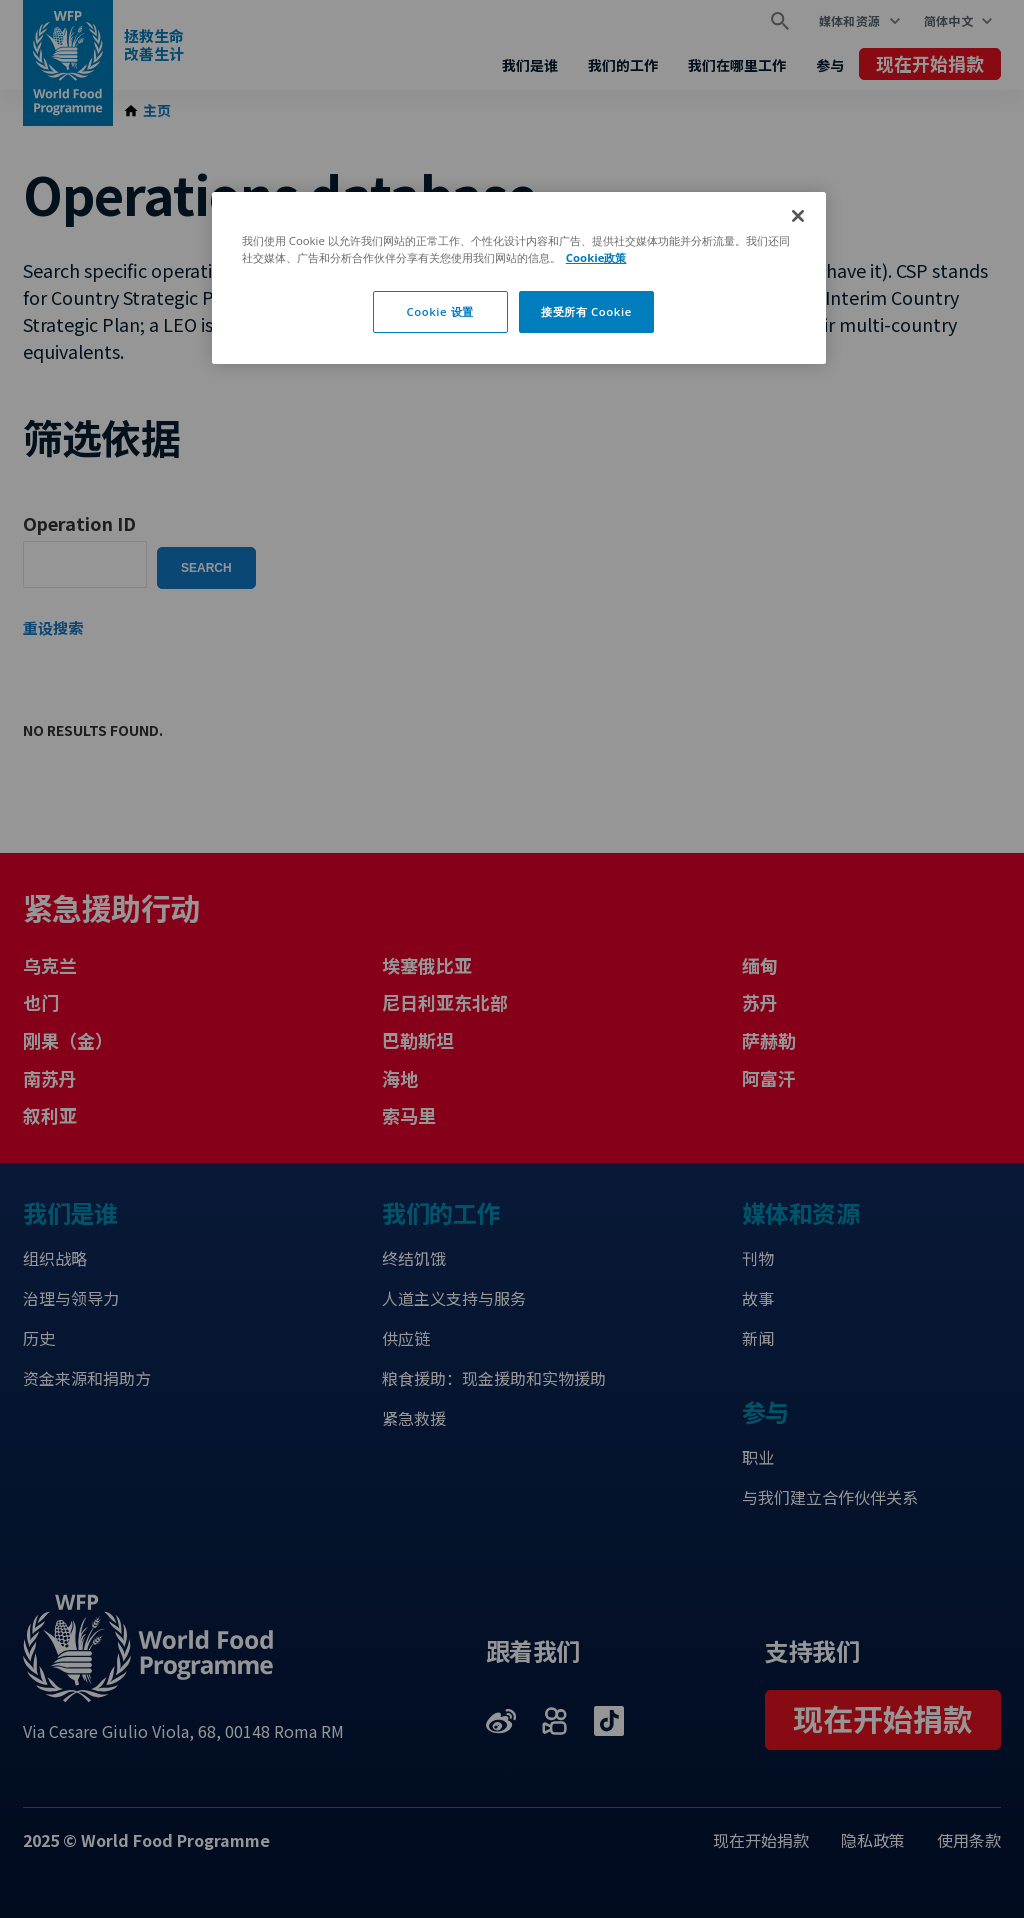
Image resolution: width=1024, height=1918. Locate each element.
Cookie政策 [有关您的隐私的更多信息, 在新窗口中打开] (596, 257)
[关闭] (798, 216)
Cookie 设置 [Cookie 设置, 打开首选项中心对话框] (439, 311)
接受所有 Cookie (586, 311)
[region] (519, 278)
